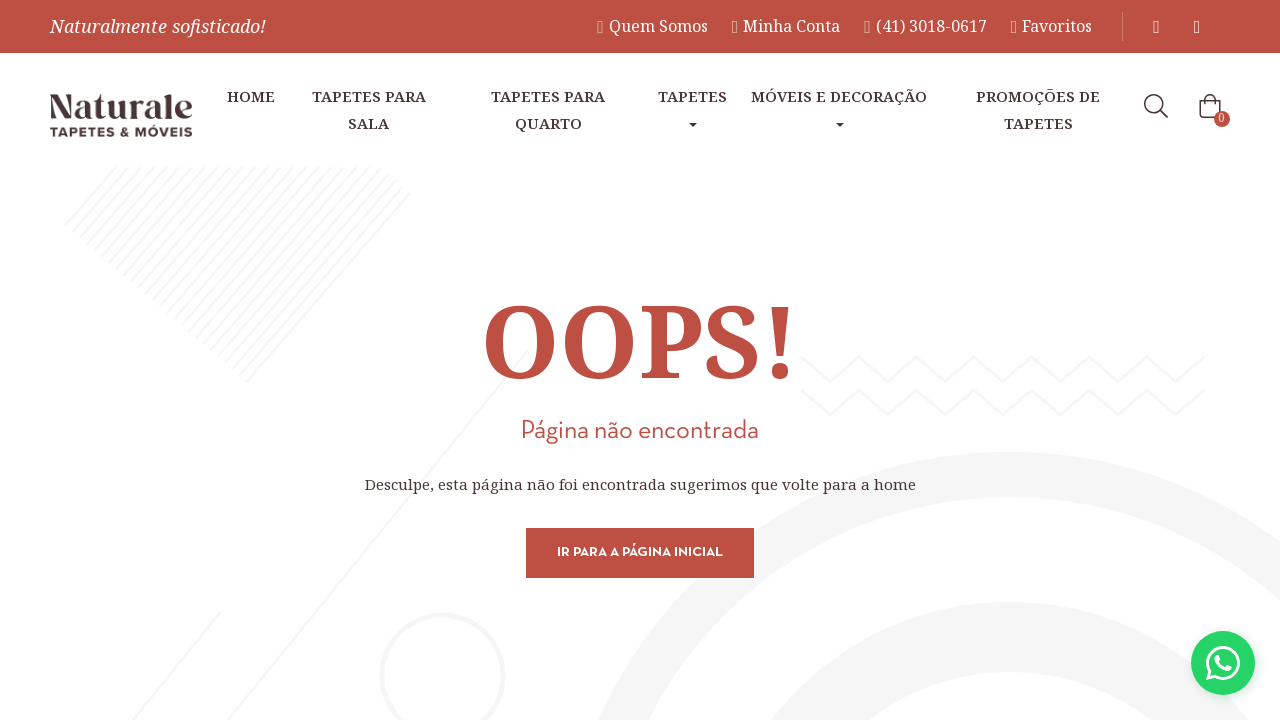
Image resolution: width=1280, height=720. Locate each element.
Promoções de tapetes (1038, 109)
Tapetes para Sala (369, 109)
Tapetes (692, 106)
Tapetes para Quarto (548, 109)
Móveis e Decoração (839, 106)
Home (251, 96)
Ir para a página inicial (640, 552)
